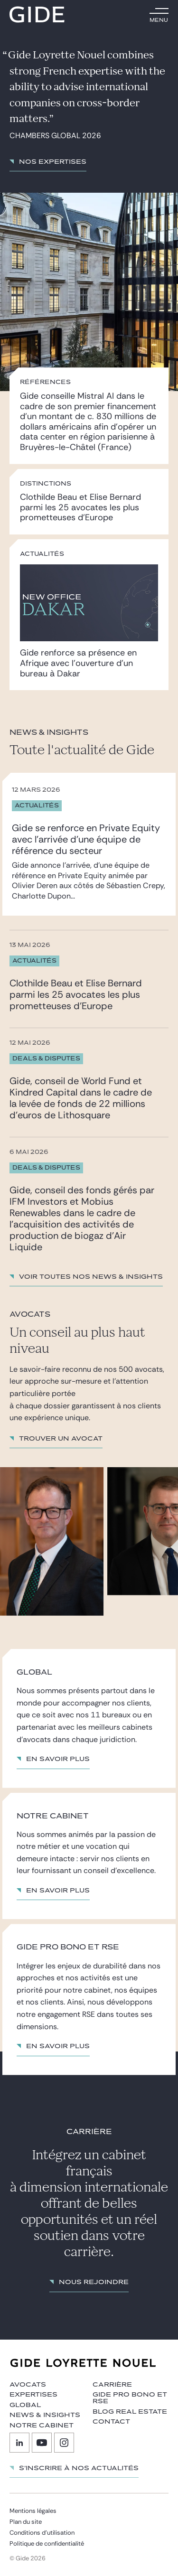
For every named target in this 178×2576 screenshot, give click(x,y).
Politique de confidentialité (46, 2543)
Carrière (112, 2384)
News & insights (44, 2415)
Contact (111, 2421)
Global (25, 2405)
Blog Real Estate (130, 2411)
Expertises (33, 2394)
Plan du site (25, 2522)
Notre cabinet (41, 2425)
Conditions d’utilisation (42, 2533)
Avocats (27, 2384)
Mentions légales (32, 2511)
